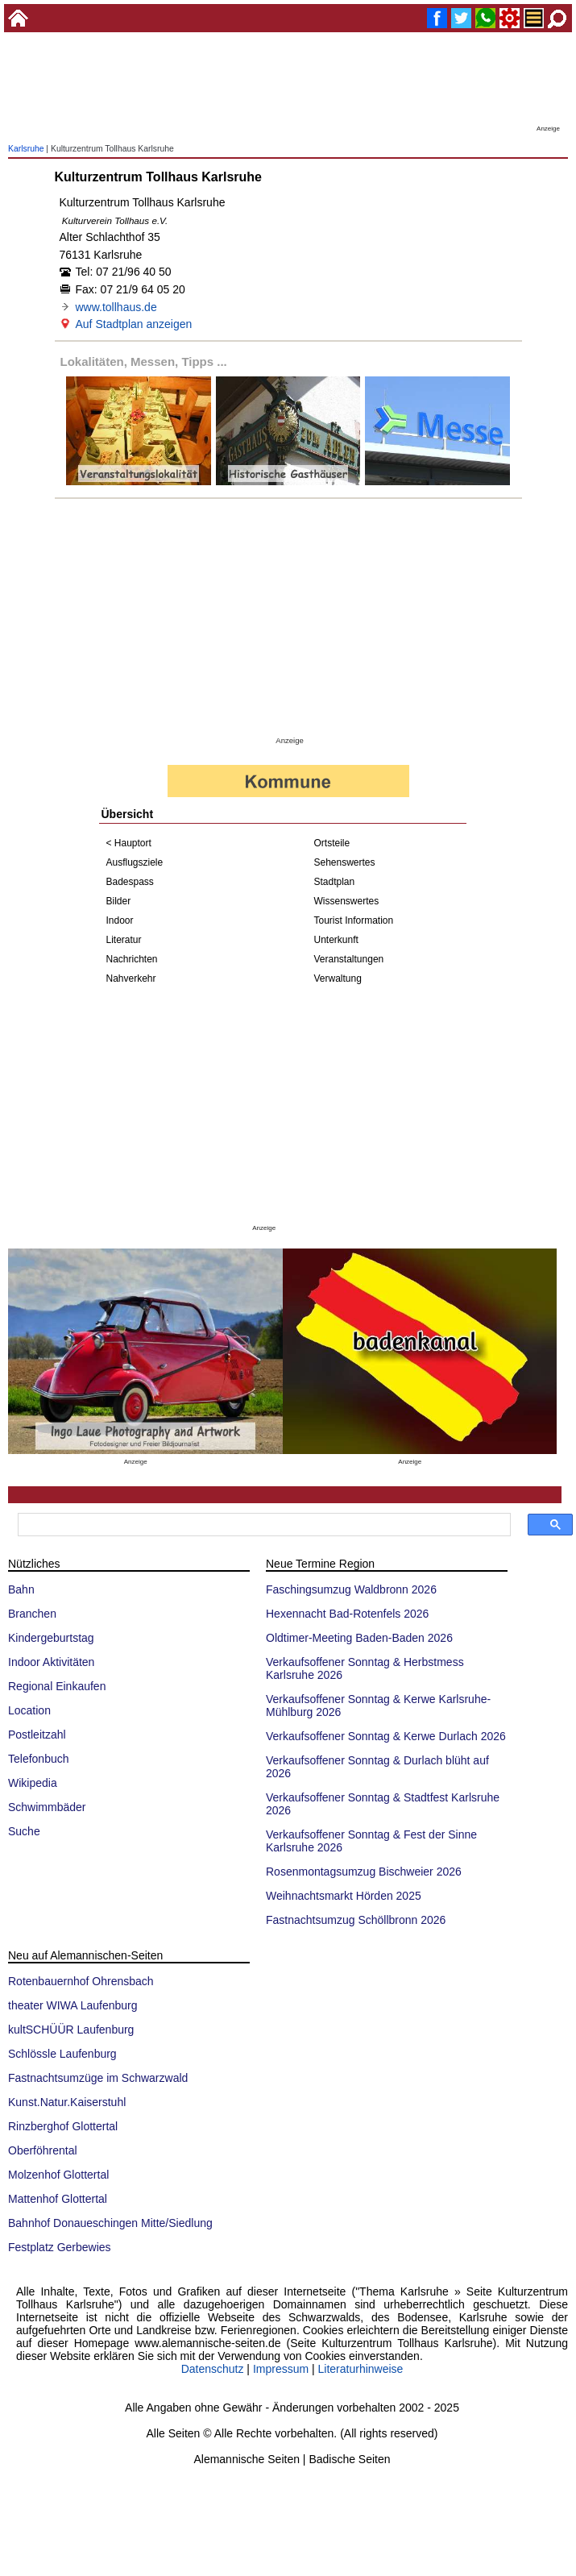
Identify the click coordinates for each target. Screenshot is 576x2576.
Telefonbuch (38, 1758)
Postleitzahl (37, 1734)
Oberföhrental (42, 2150)
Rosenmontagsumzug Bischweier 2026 (364, 1871)
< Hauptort (128, 843)
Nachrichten (132, 959)
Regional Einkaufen (57, 1686)
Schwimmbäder (46, 1807)
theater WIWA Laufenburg (73, 2005)
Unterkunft (336, 939)
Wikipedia (32, 1782)
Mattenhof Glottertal (57, 2198)
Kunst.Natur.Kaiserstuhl (67, 2102)
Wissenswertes (346, 901)
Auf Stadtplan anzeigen (134, 324)
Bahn (21, 1589)
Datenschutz (212, 2368)
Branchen (32, 1613)
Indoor (120, 920)
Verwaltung (338, 978)
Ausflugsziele (135, 862)
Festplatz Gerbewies (59, 2247)
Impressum (281, 2368)
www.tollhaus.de (116, 307)
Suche (24, 1831)
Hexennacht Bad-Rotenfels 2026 (347, 1613)
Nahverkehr (131, 978)
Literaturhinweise (361, 2368)
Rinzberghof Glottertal (63, 2126)
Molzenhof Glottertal (58, 2174)
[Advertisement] (288, 84)
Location (29, 1710)
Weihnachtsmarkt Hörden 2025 (343, 1895)
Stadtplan (334, 881)
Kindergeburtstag (51, 1637)
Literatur (124, 939)
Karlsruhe (26, 148)
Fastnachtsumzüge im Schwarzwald (98, 2077)
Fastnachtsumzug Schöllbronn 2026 (355, 1919)
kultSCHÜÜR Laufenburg (71, 2029)
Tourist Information (354, 920)
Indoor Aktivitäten (51, 1662)
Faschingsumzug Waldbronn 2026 (351, 1589)
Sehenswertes (344, 862)
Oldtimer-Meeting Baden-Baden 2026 (359, 1637)
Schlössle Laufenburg (62, 2053)
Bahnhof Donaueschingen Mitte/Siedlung (110, 2223)
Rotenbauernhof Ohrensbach (81, 1981)
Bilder (118, 901)
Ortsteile (332, 843)
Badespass (130, 881)
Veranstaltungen (349, 959)
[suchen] (262, 1525)
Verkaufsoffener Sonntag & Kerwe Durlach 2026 (386, 1736)
